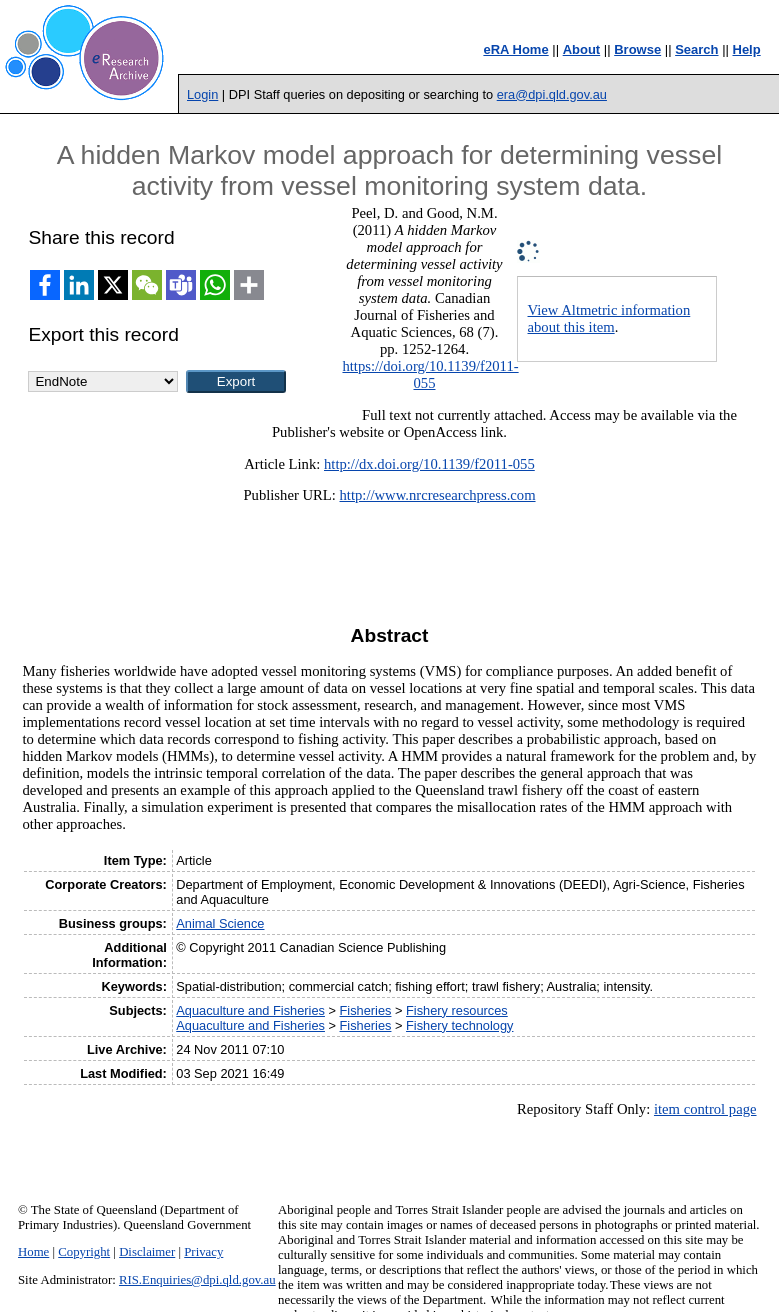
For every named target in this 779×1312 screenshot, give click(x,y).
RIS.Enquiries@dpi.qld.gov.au (197, 1280)
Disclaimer (147, 1252)
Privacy (203, 1252)
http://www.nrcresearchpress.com (438, 495)
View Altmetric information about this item (609, 318)
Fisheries (366, 1010)
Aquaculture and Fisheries (250, 1010)
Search (696, 49)
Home (33, 1252)
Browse (637, 49)
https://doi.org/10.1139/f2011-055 (430, 374)
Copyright (84, 1252)
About (582, 49)
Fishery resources (457, 1010)
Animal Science (220, 923)
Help (747, 49)
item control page (705, 1109)
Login (202, 94)
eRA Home (515, 49)
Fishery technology (459, 1025)
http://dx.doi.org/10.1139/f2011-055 (429, 464)
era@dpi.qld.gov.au (552, 94)
